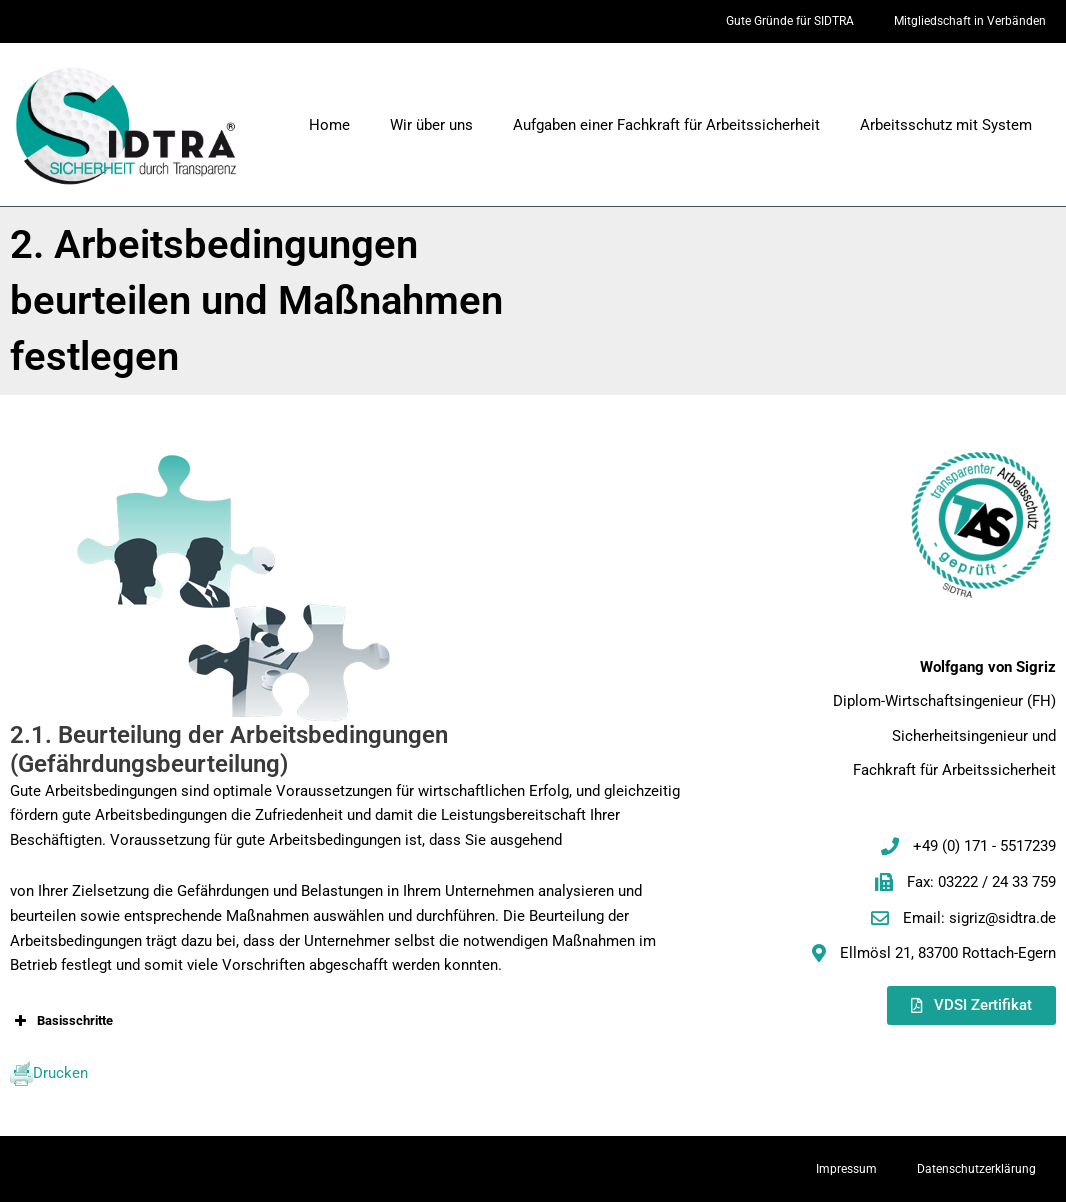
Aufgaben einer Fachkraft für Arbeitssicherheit (666, 125)
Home (329, 125)
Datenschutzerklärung (976, 1169)
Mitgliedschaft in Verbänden (970, 21)
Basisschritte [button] (61, 1021)
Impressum (846, 1169)
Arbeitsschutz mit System (946, 125)
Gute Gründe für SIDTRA (790, 21)
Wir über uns (431, 125)
